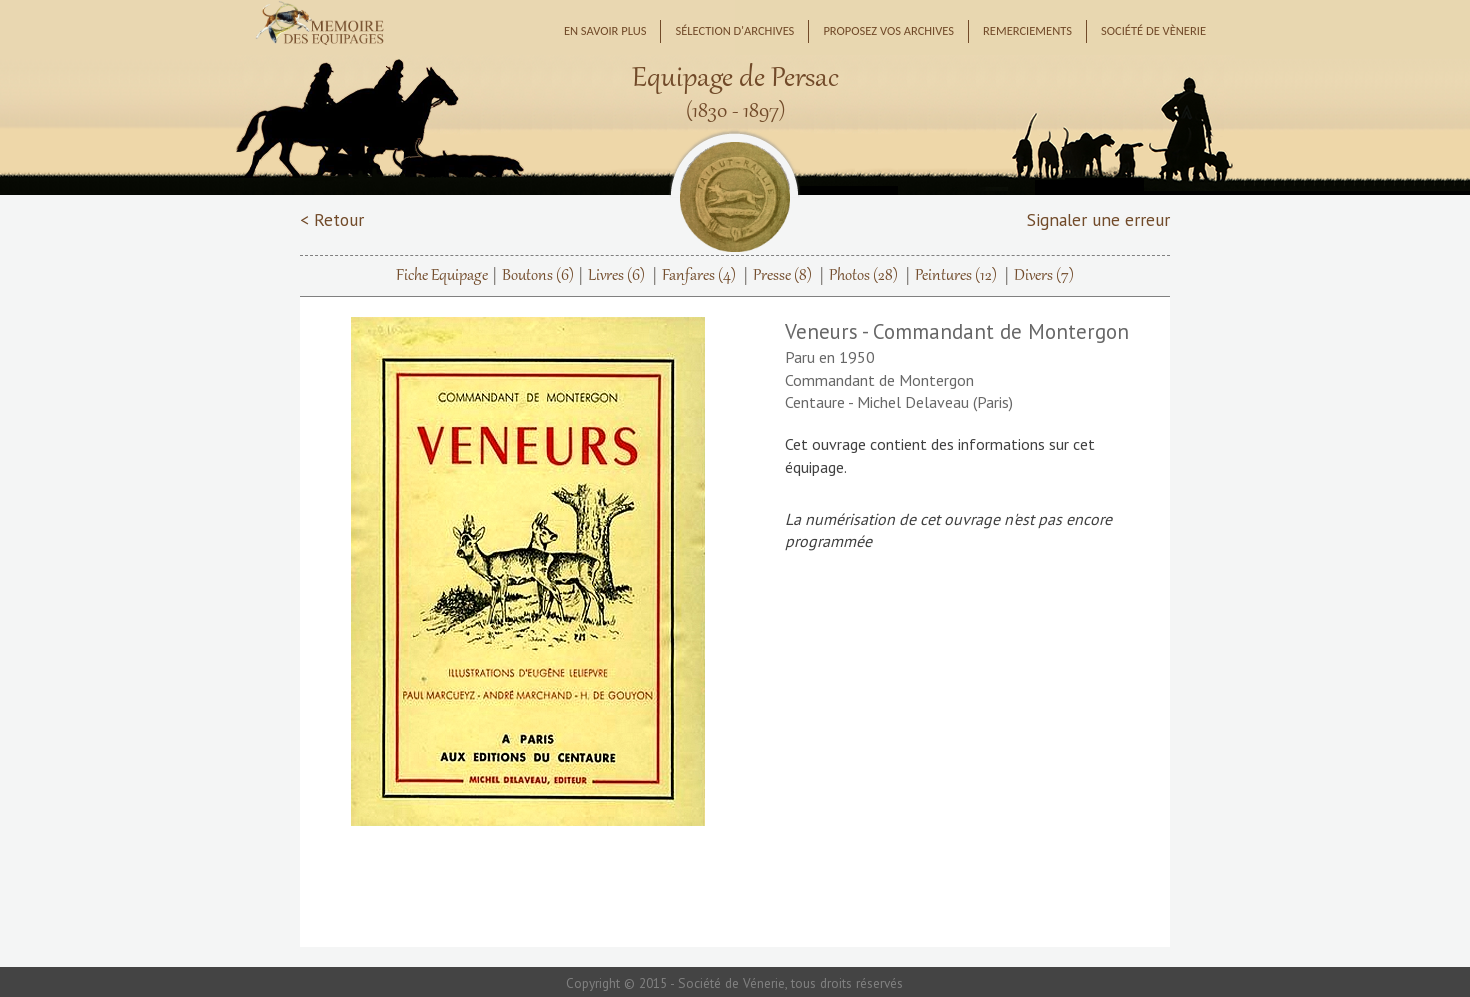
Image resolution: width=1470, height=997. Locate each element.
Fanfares (699, 276)
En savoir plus (605, 30)
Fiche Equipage (442, 276)
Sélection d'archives (734, 30)
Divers (1044, 276)
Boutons (538, 276)
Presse (782, 276)
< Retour (332, 219)
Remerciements (1027, 30)
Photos (863, 276)
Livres (616, 276)
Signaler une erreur (1098, 219)
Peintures (956, 276)
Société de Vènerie (1153, 30)
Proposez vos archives (888, 30)
